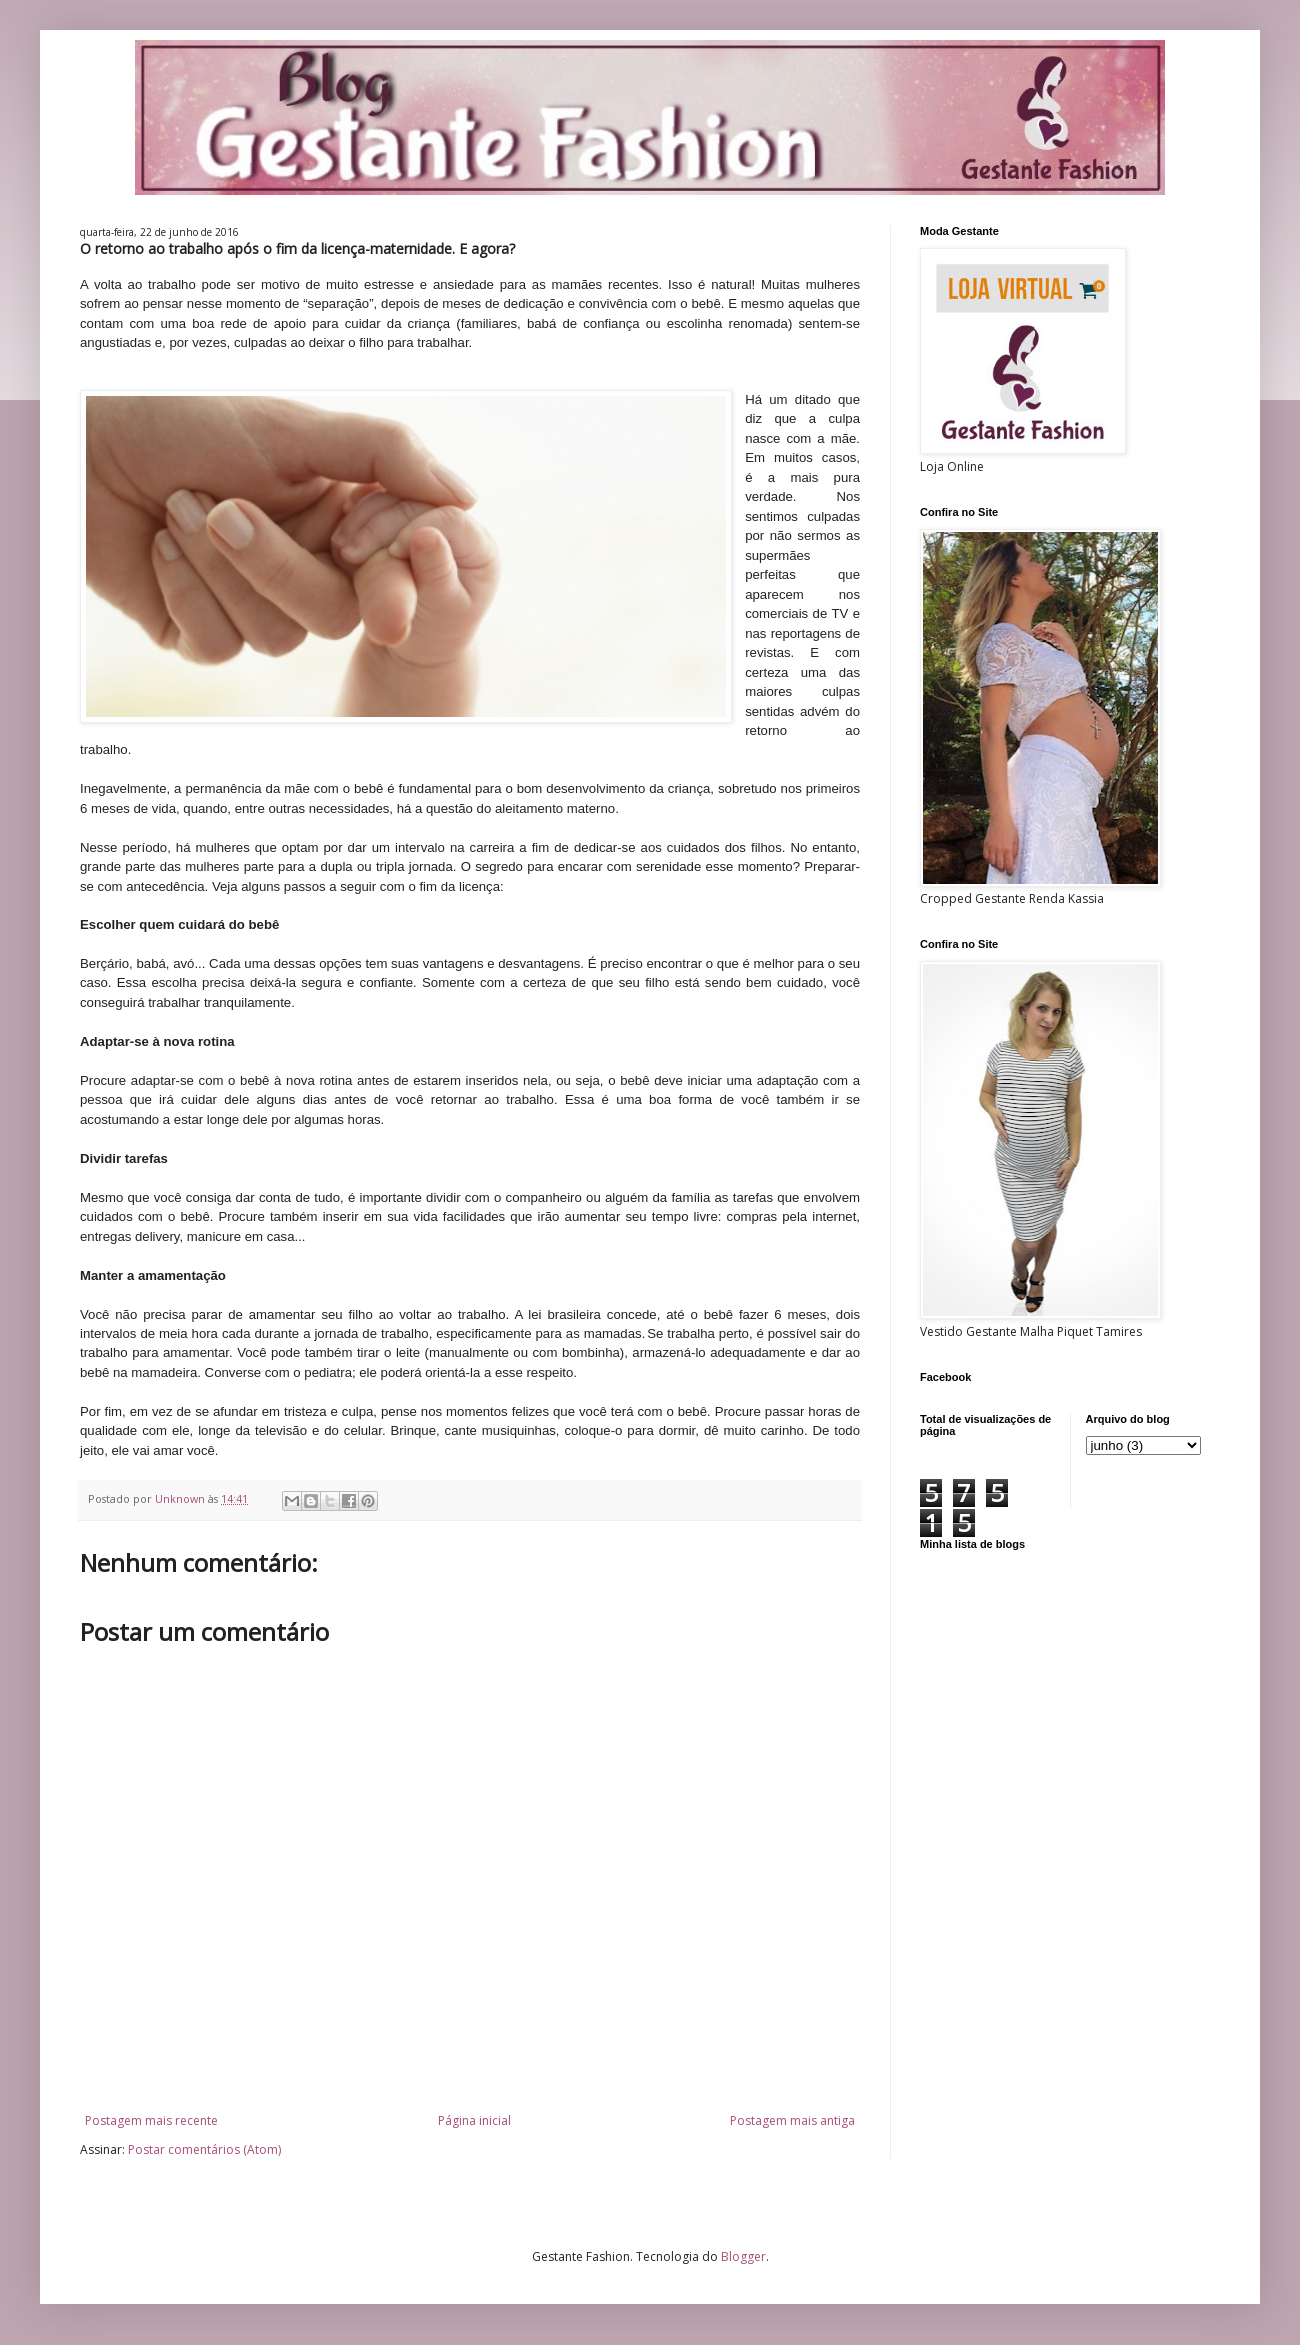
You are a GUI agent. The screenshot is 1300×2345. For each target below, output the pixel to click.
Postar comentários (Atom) (204, 2149)
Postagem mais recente (151, 2120)
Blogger (743, 2256)
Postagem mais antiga (792, 2120)
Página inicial (474, 2120)
